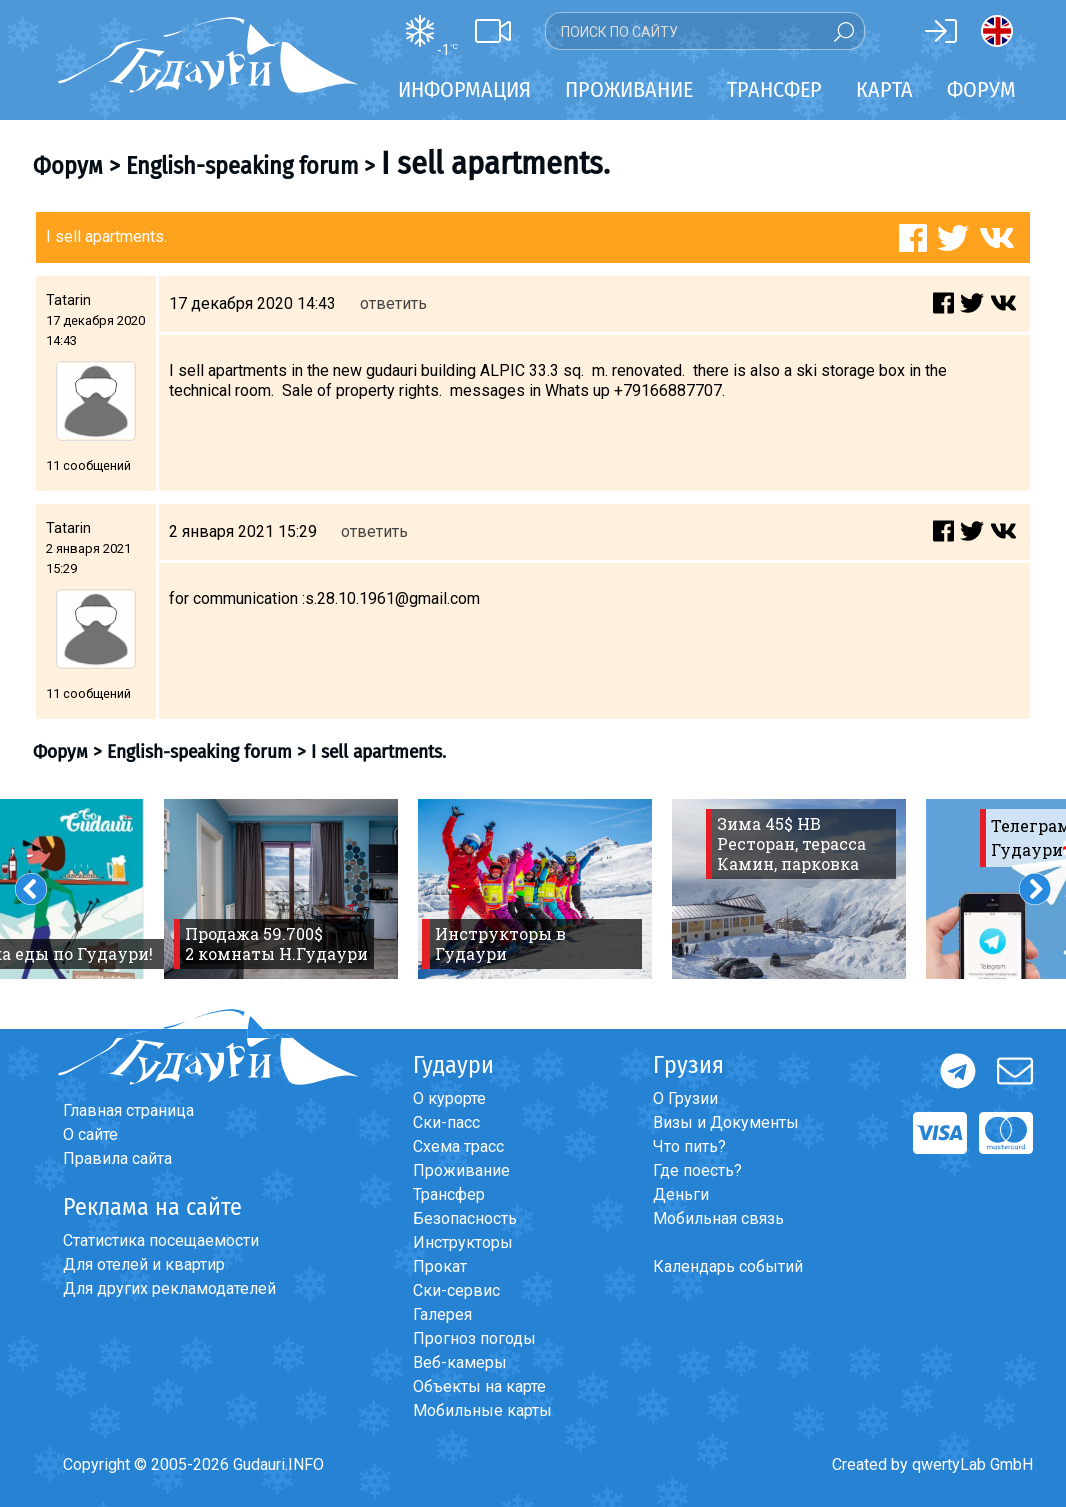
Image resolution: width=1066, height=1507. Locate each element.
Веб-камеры (460, 1362)
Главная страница (128, 1110)
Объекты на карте (479, 1386)
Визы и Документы (726, 1122)
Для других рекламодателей (169, 1288)
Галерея (442, 1314)
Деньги (681, 1194)
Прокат (440, 1266)
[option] (281, 889)
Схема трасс (458, 1146)
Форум (981, 89)
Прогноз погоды (474, 1338)
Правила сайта (117, 1158)
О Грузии (685, 1098)
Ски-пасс (446, 1122)
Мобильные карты (482, 1410)
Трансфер (449, 1194)
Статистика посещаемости (161, 1240)
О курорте (449, 1098)
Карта (884, 89)
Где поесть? (697, 1170)
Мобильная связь (718, 1218)
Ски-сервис (456, 1290)
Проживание (461, 1170)
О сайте (90, 1134)
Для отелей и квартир (144, 1264)
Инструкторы (463, 1242)
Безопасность (465, 1218)
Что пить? (689, 1146)
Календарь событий (728, 1266)
